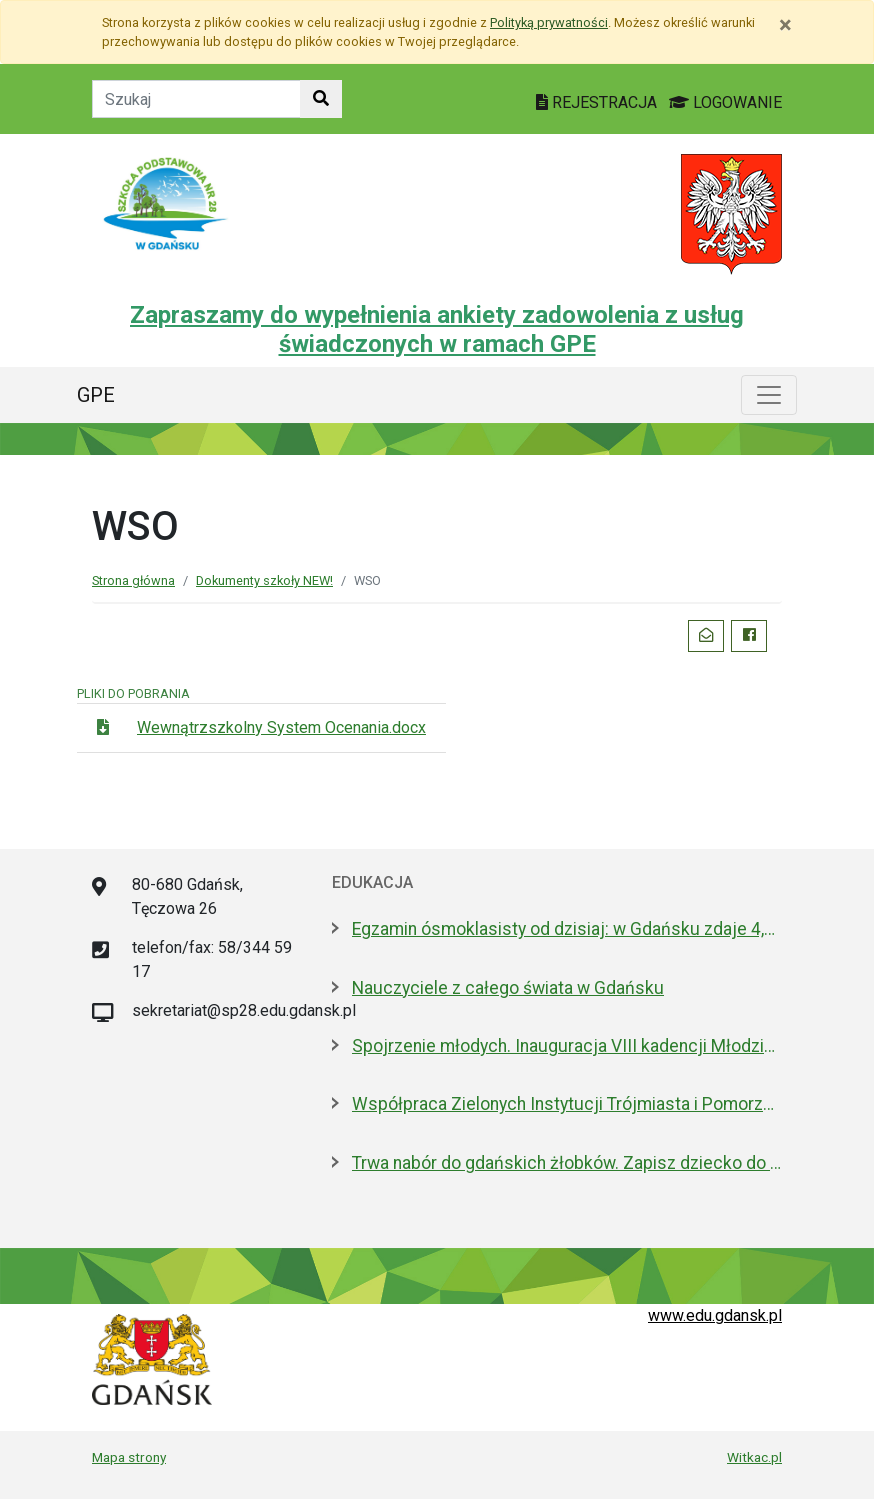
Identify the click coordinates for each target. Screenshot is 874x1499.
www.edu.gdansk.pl (715, 1315)
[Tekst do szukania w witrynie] (196, 99)
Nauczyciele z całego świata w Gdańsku (508, 988)
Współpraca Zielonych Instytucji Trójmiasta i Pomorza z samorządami (567, 1104)
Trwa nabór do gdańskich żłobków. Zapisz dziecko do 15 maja (567, 1163)
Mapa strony (129, 1457)
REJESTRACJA (598, 102)
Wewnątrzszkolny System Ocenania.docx (281, 727)
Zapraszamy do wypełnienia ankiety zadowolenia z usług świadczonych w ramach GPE (437, 329)
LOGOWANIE (725, 102)
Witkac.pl (754, 1457)
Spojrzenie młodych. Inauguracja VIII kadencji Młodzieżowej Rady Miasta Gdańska (567, 1046)
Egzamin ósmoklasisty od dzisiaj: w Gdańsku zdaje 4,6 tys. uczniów (567, 929)
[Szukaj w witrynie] (321, 99)
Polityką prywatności (549, 22)
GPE (96, 395)
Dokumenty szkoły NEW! (264, 580)
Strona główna (133, 580)
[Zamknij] (785, 25)
